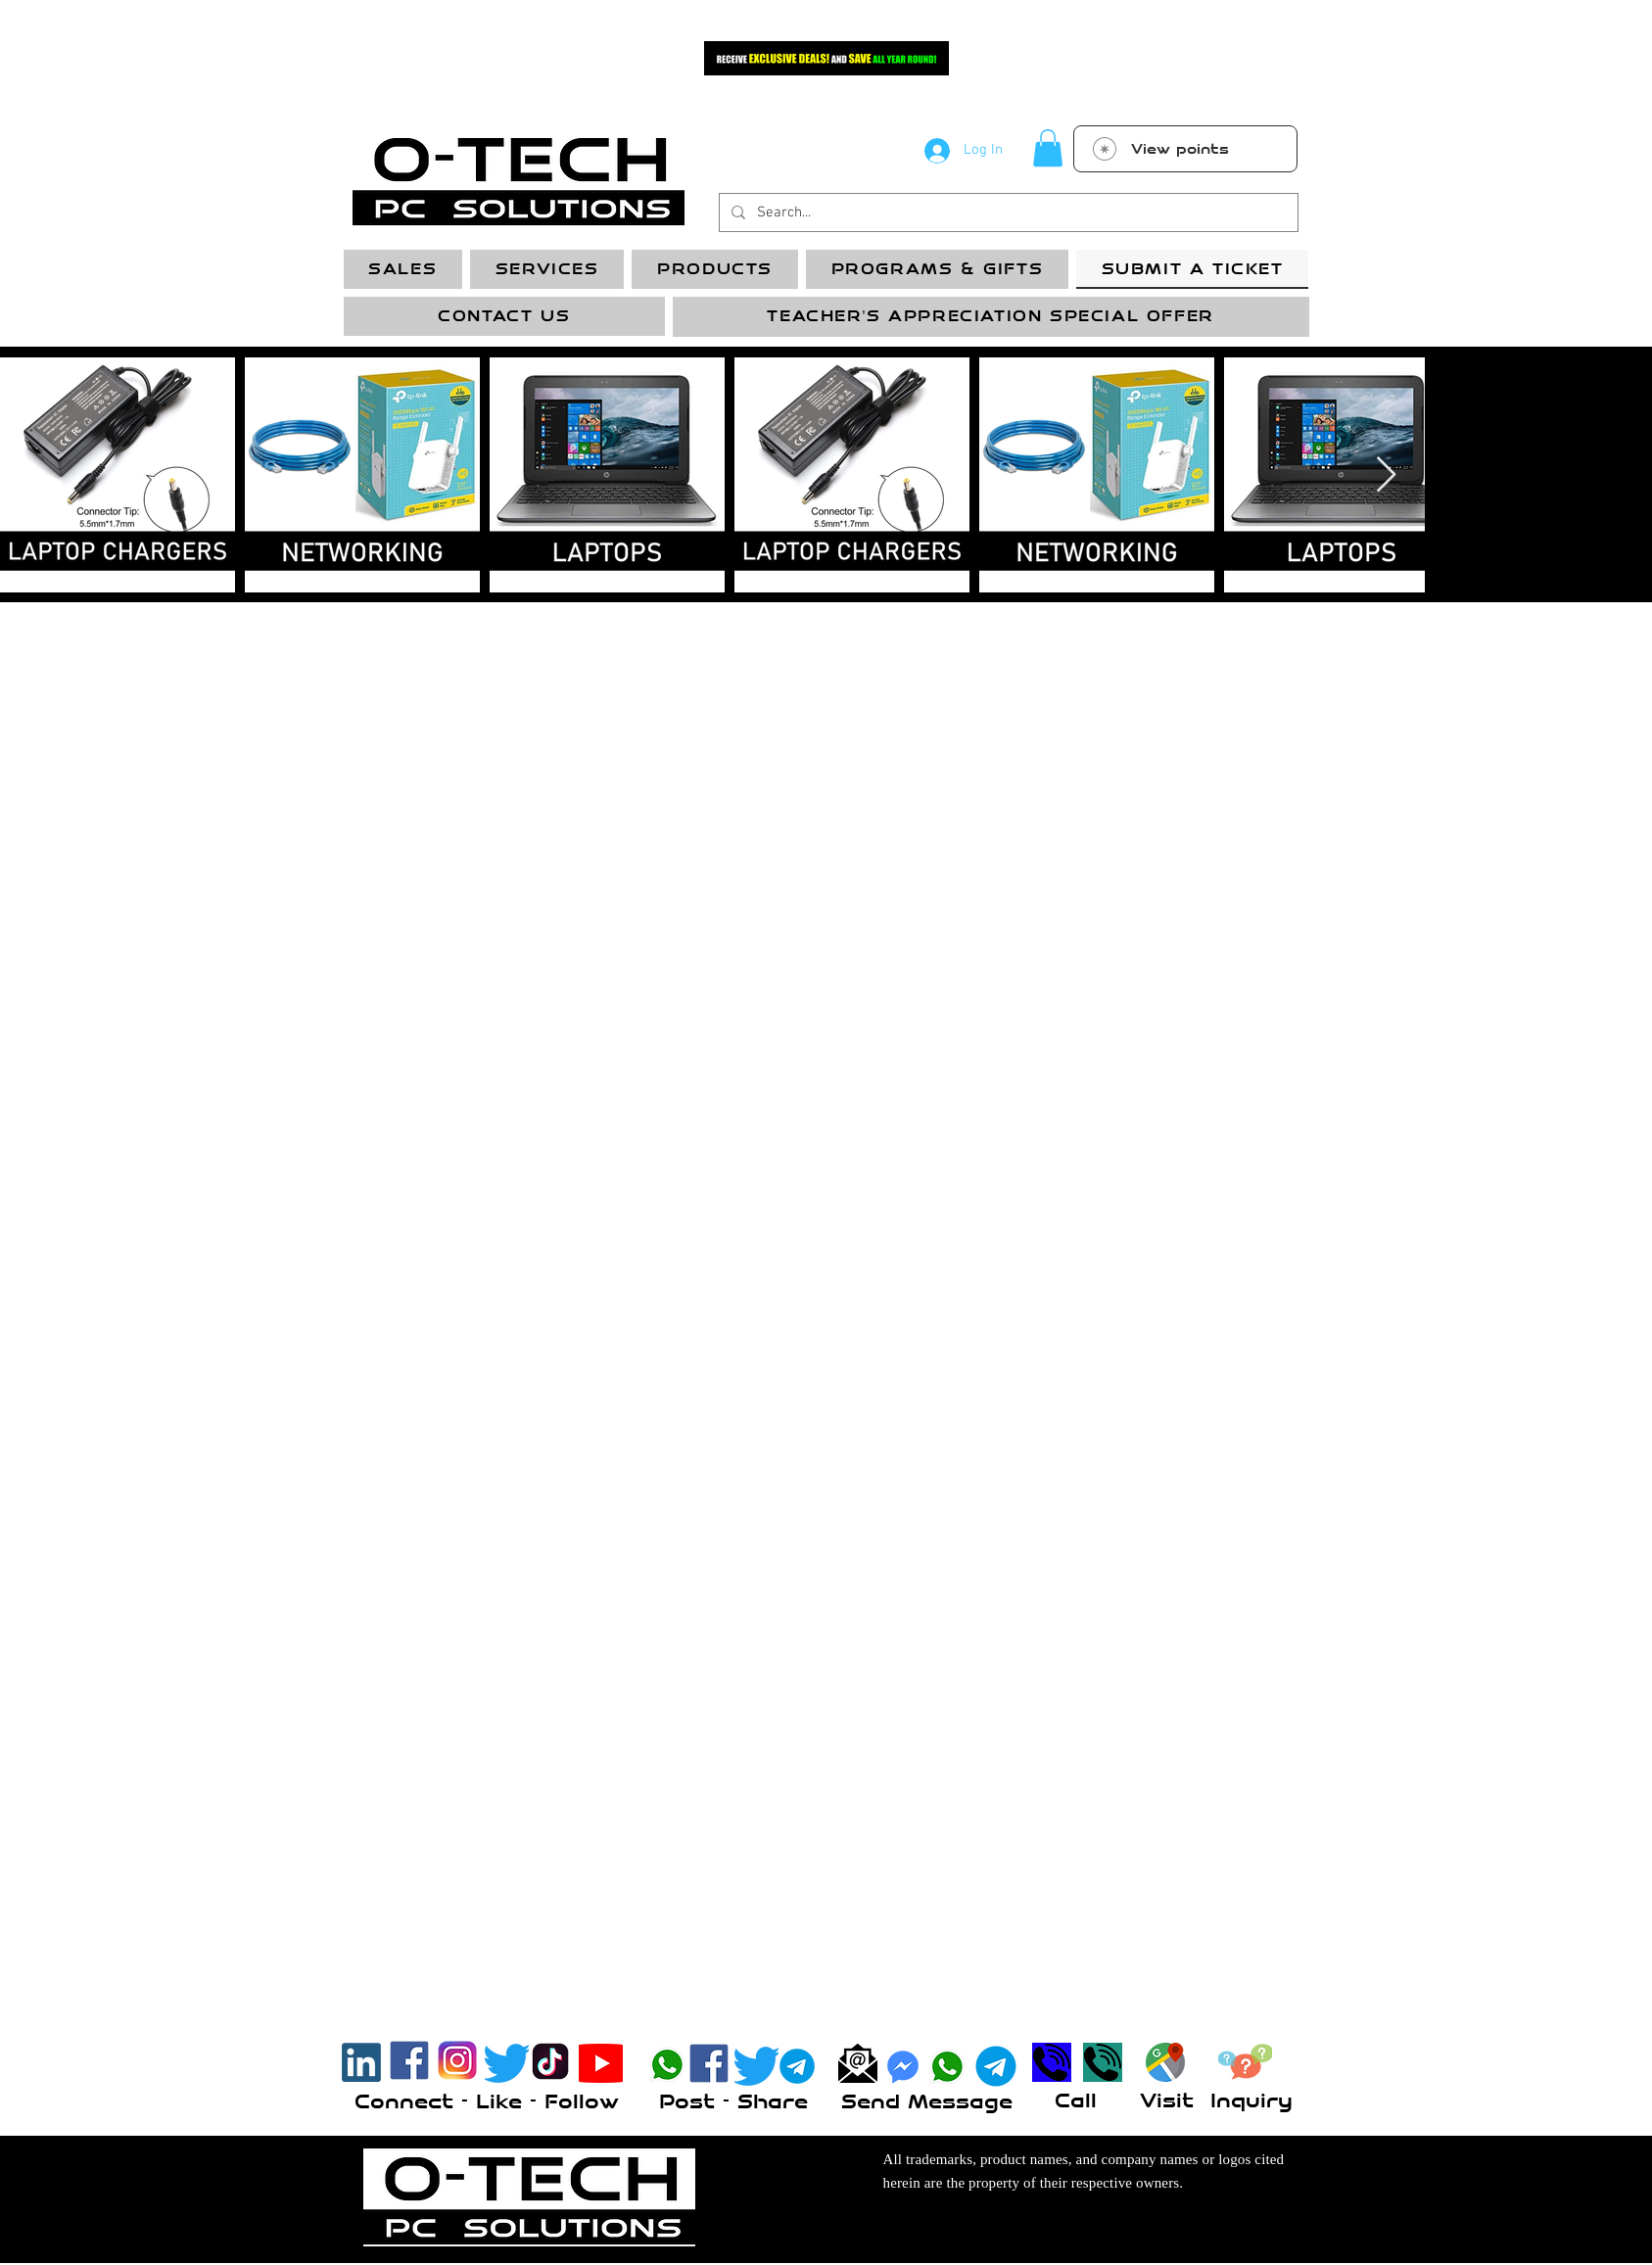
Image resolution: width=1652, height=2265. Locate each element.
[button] (1047, 147)
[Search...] (1006, 212)
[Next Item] (1386, 475)
